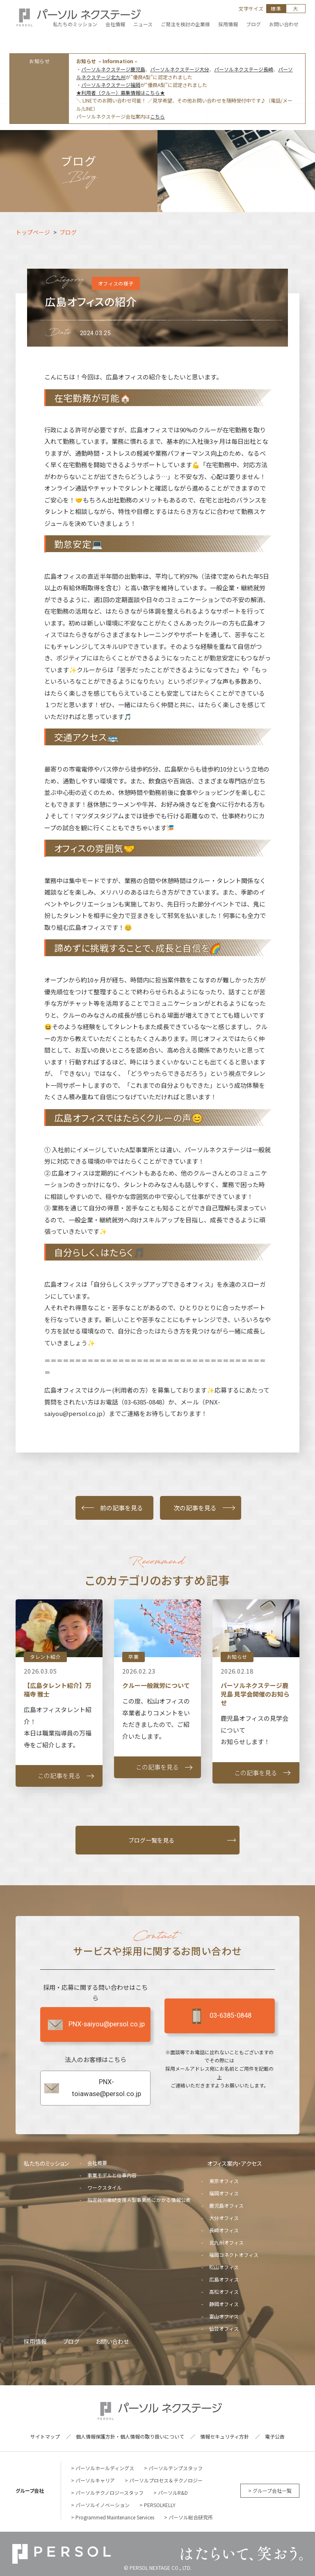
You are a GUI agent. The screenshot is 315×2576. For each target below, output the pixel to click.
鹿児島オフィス (226, 2205)
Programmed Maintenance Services (114, 2517)
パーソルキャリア (95, 2480)
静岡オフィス (224, 2303)
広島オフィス (224, 2279)
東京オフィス (224, 2180)
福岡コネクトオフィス (233, 2254)
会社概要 (97, 2162)
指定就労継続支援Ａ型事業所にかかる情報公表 (139, 2199)
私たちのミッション (46, 2163)
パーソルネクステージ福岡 (110, 84)
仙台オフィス (224, 2328)
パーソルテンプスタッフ (175, 2467)
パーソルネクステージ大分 (179, 69)
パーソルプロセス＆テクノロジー (166, 2480)
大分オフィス (224, 2217)
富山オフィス (224, 2316)
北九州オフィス (226, 2242)
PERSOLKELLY (160, 2504)
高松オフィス (224, 2291)
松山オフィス (224, 2266)
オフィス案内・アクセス (234, 2163)
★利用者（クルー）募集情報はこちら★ (120, 92)
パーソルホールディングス (104, 2467)
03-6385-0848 (219, 2016)
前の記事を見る (121, 1507)
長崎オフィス (224, 2230)
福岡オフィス (224, 2193)
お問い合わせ (112, 2341)
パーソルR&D (173, 2492)
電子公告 (275, 2436)
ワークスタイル (104, 2187)
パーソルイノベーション (102, 2504)
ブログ (71, 2341)
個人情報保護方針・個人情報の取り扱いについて (130, 2436)
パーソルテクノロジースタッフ (109, 2492)
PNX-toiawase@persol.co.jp (92, 2087)
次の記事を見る (195, 1507)
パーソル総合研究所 (191, 2517)
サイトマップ (45, 2436)
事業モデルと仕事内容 (112, 2175)
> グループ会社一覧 (270, 2490)
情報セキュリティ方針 (224, 2436)
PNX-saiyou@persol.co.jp (95, 2025)
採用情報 (35, 2341)
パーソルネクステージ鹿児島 (113, 69)
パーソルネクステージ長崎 (243, 69)
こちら (157, 116)
